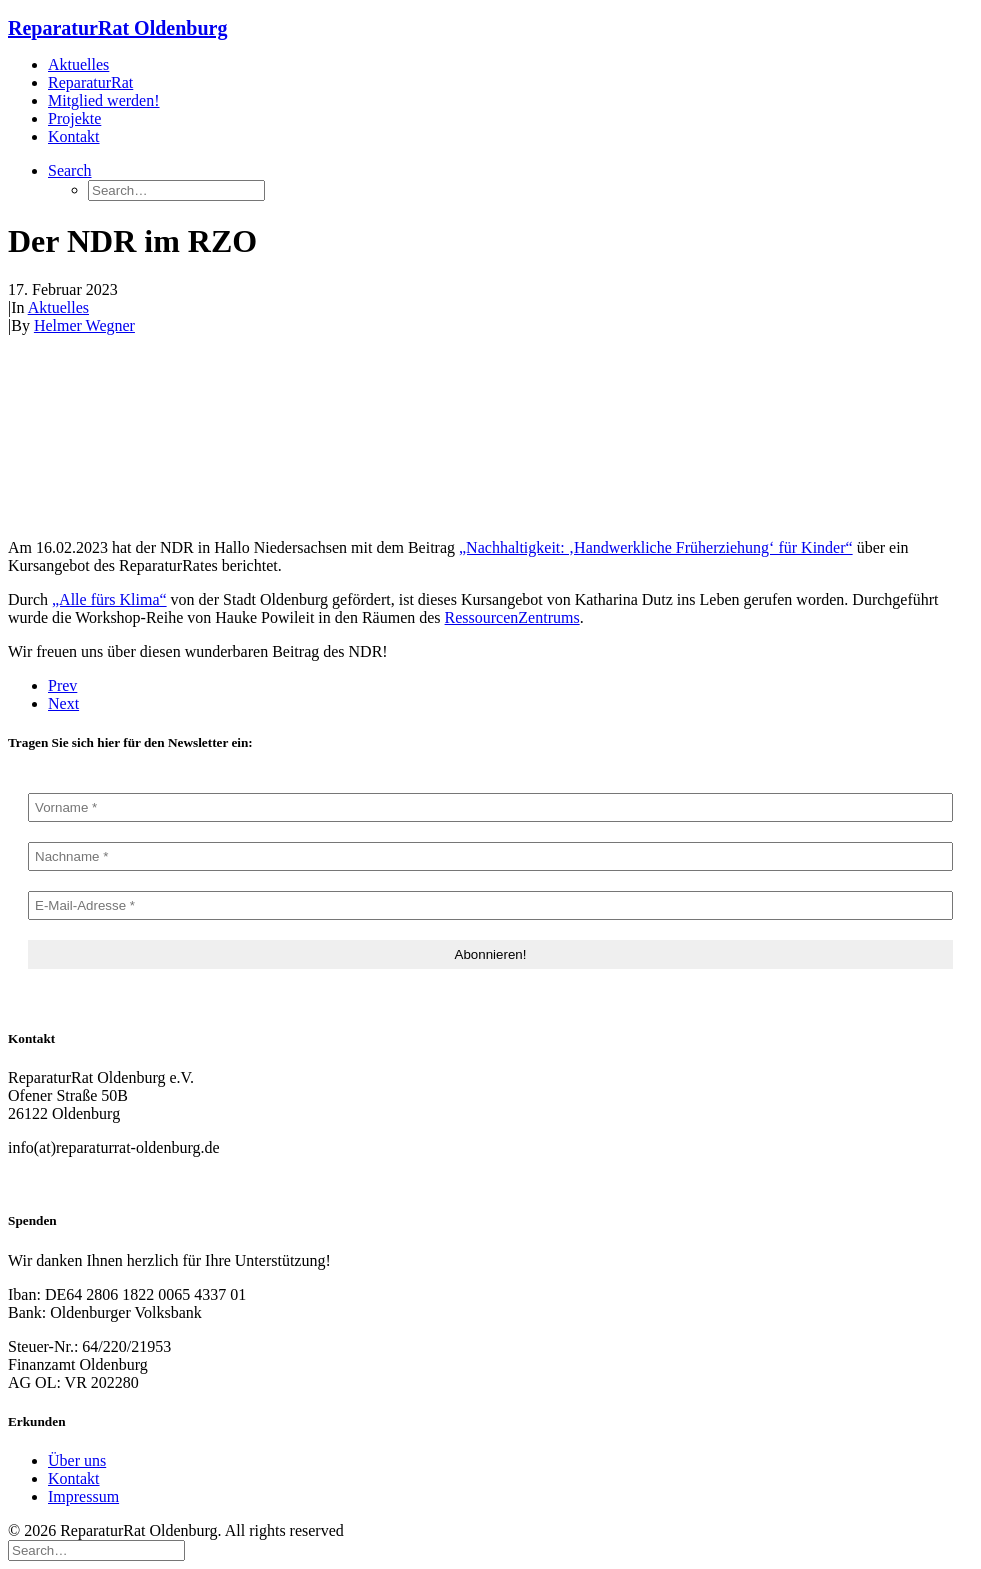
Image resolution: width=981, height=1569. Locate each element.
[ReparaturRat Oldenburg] (490, 28)
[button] (70, 170)
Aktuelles (78, 64)
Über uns (77, 1460)
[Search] (96, 1549)
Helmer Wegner (84, 325)
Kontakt (74, 136)
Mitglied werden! (104, 100)
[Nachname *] (490, 856)
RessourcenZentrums (512, 617)
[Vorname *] (490, 807)
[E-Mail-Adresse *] (490, 905)
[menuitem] (510, 65)
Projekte (74, 118)
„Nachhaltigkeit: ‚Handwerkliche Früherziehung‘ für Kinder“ (656, 547)
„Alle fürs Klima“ (109, 599)
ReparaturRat (90, 82)
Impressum (83, 1496)
